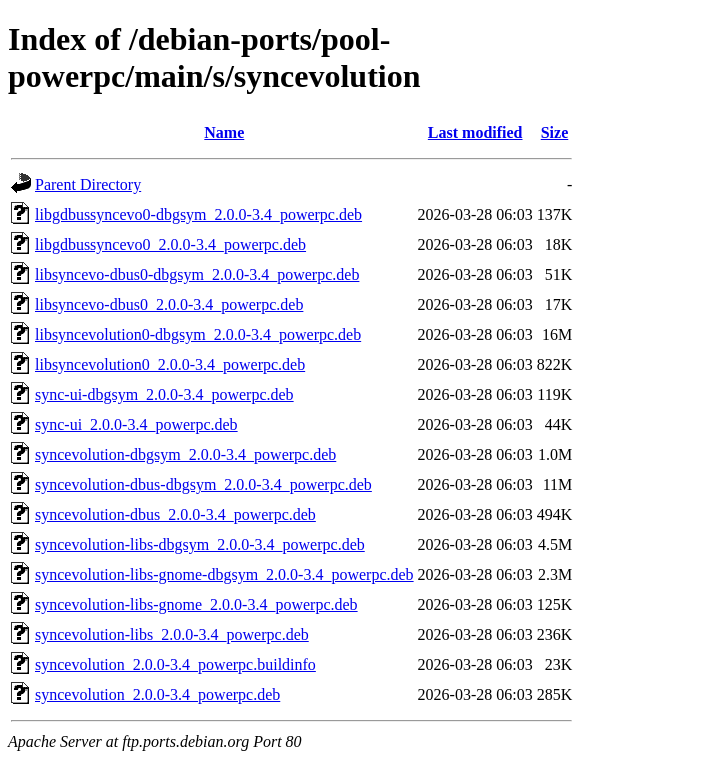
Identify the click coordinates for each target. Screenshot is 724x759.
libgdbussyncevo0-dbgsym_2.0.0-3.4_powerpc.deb (198, 214)
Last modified (475, 132)
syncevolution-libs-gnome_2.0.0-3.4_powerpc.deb (196, 604)
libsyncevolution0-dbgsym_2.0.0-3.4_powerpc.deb (198, 334)
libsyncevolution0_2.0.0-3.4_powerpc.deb (170, 364)
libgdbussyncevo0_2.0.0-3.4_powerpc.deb (170, 244)
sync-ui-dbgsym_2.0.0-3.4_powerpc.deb (164, 394)
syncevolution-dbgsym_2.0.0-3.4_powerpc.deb (185, 454)
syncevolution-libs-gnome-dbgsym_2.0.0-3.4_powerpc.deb (224, 574)
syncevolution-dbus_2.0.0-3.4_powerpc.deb (175, 514)
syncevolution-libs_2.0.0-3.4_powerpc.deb (172, 634)
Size (555, 132)
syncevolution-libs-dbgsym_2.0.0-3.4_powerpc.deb (200, 544)
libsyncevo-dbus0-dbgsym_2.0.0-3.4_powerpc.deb (197, 274)
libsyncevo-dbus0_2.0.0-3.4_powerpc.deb (169, 304)
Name (224, 132)
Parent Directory (88, 184)
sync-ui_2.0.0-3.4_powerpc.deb (136, 424)
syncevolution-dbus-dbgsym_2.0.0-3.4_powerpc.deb (203, 484)
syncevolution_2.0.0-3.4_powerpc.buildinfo (175, 664)
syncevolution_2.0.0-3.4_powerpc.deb (157, 694)
